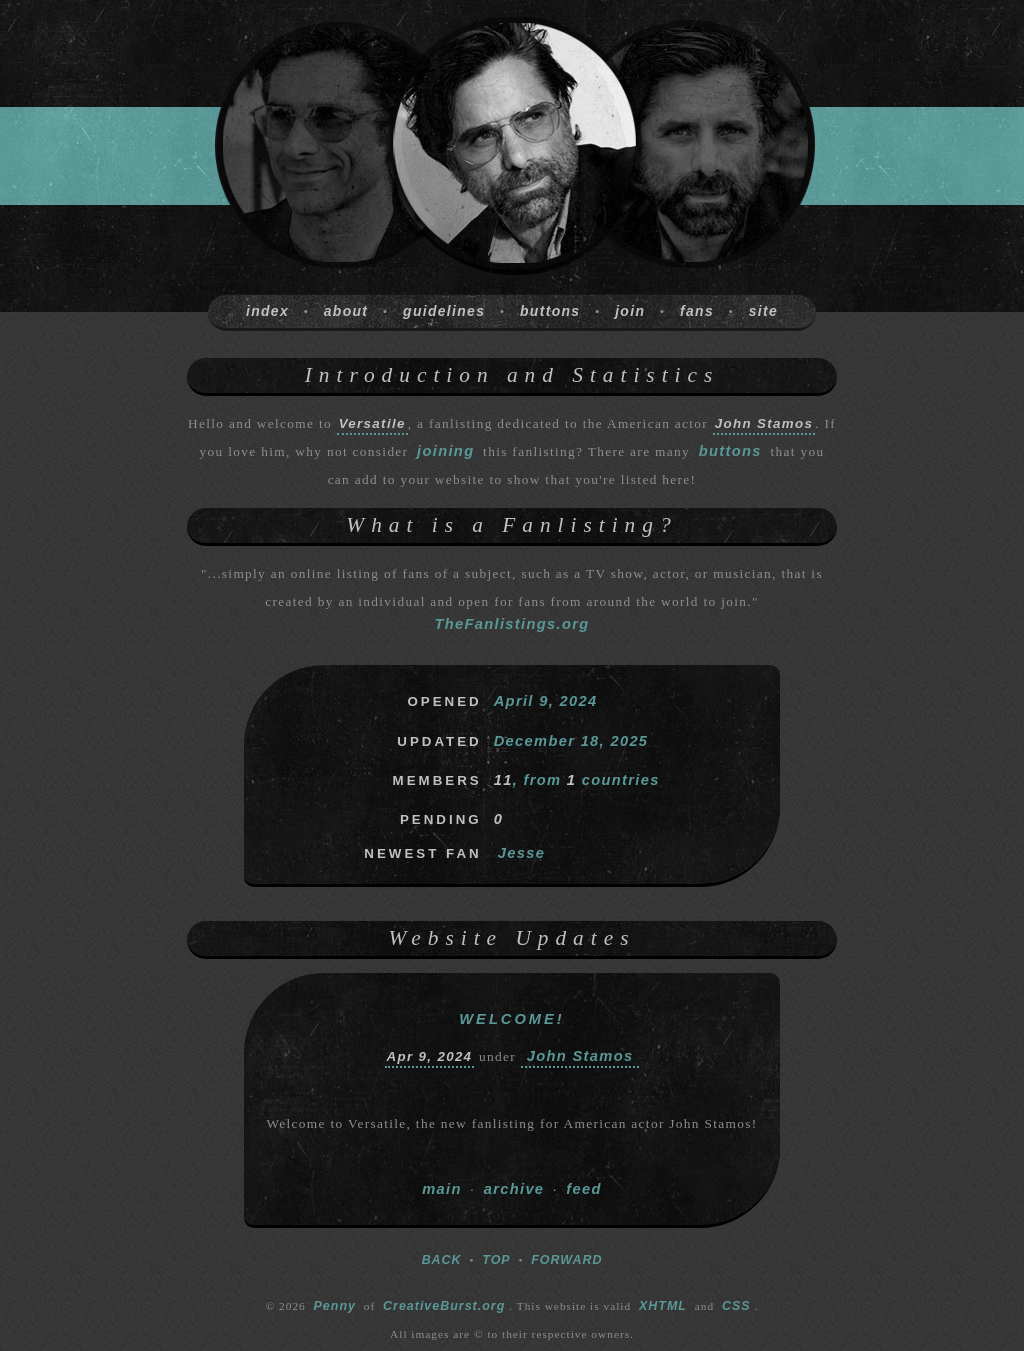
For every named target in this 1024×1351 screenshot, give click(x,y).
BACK (442, 1260)
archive (514, 1189)
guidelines (444, 311)
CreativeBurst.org (444, 1306)
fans (697, 311)
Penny (335, 1306)
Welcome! (511, 1019)
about (346, 311)
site (763, 311)
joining (445, 451)
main (442, 1189)
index (267, 311)
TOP (496, 1260)
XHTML (663, 1306)
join (630, 311)
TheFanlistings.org (511, 624)
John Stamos (580, 1056)
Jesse (521, 853)
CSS (736, 1306)
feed (583, 1189)
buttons (550, 311)
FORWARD (566, 1260)
